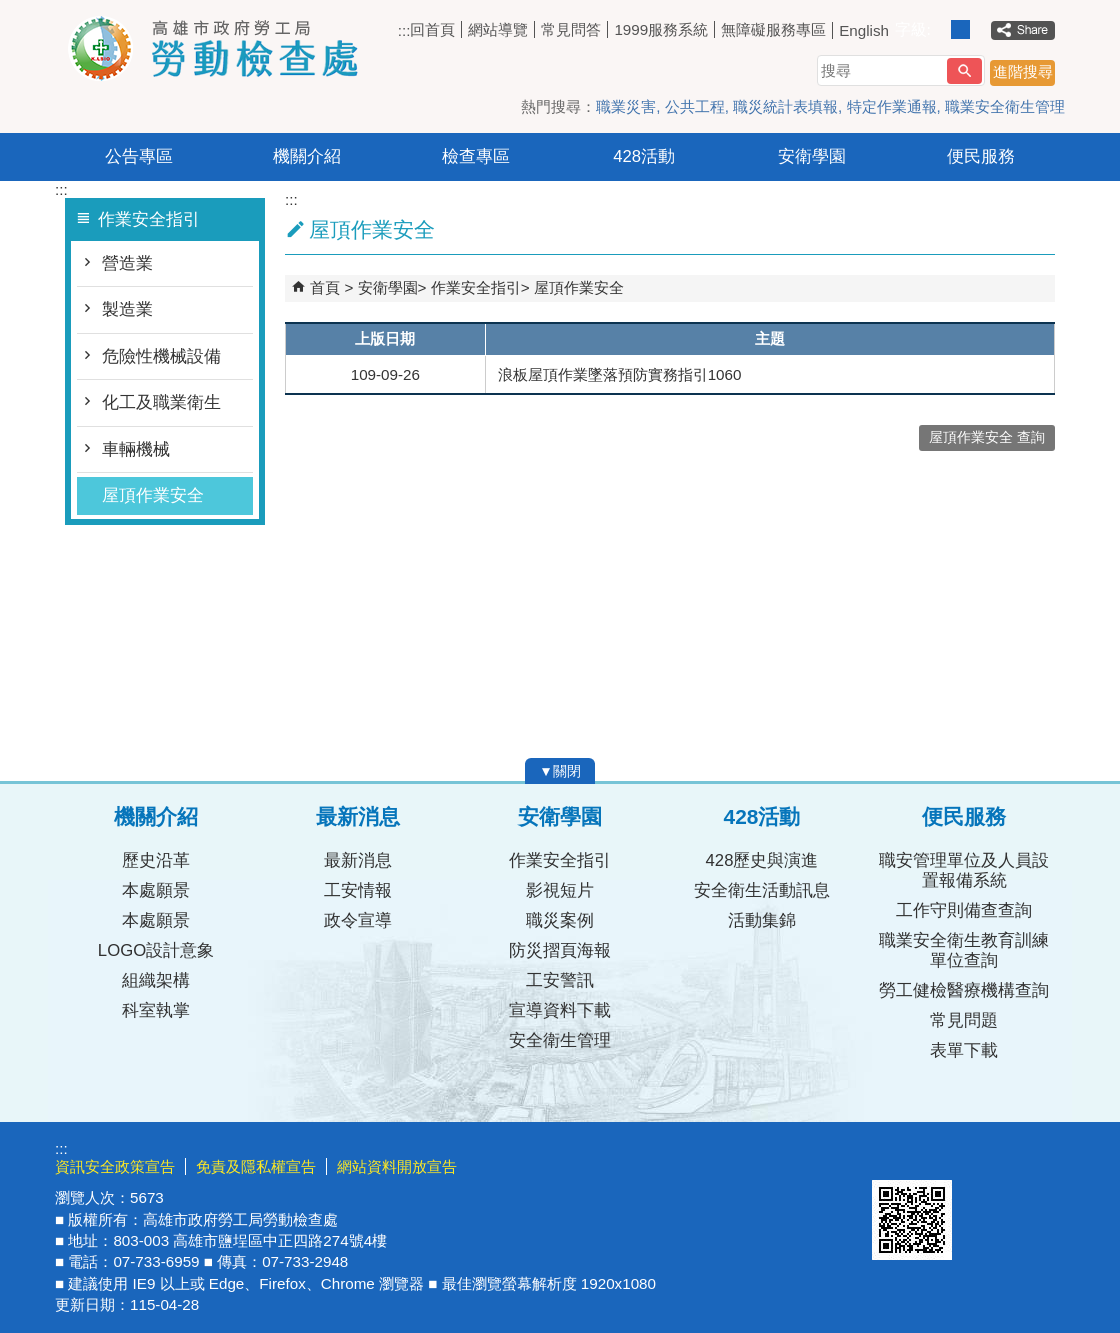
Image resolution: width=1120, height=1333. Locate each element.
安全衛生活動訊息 (762, 890)
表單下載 (964, 1050)
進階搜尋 (1023, 71)
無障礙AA (992, 1156)
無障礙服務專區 (773, 29)
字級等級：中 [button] (960, 29)
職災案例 (560, 920)
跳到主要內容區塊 (10, 10)
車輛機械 (136, 449)
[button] (964, 71)
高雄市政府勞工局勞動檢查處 (224, 48)
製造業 (127, 309)
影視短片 (560, 890)
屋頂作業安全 (153, 495)
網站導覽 (498, 29)
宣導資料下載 (560, 1010)
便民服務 (981, 156)
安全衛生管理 (560, 1040)
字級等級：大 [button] (981, 29)
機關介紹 (307, 156)
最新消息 (358, 860)
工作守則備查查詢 (964, 910)
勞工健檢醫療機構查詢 (964, 990)
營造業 (127, 263)
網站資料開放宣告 (397, 1166)
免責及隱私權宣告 (256, 1166)
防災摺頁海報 (560, 950)
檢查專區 (476, 156)
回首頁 (432, 29)
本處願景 (156, 890)
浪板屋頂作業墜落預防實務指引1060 (620, 374)
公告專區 (139, 156)
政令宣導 (358, 920)
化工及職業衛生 (161, 402)
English (864, 30)
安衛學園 (812, 156)
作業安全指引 (476, 287)
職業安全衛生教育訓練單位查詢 (964, 950)
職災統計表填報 (785, 106)
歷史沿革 (156, 860)
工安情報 (358, 890)
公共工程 (695, 106)
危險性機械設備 (161, 356)
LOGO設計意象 (156, 950)
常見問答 (571, 29)
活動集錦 (762, 920)
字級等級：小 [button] (939, 29)
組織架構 (156, 980)
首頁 (325, 287)
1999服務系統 (661, 29)
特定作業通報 (892, 106)
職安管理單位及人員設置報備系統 (964, 870)
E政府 (893, 1154)
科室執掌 (156, 1010)
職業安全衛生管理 (1005, 106)
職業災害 (626, 106)
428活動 (644, 156)
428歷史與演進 (762, 860)
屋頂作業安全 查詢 (987, 437)
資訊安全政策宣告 (115, 1166)
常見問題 (964, 1020)
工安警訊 (560, 980)
